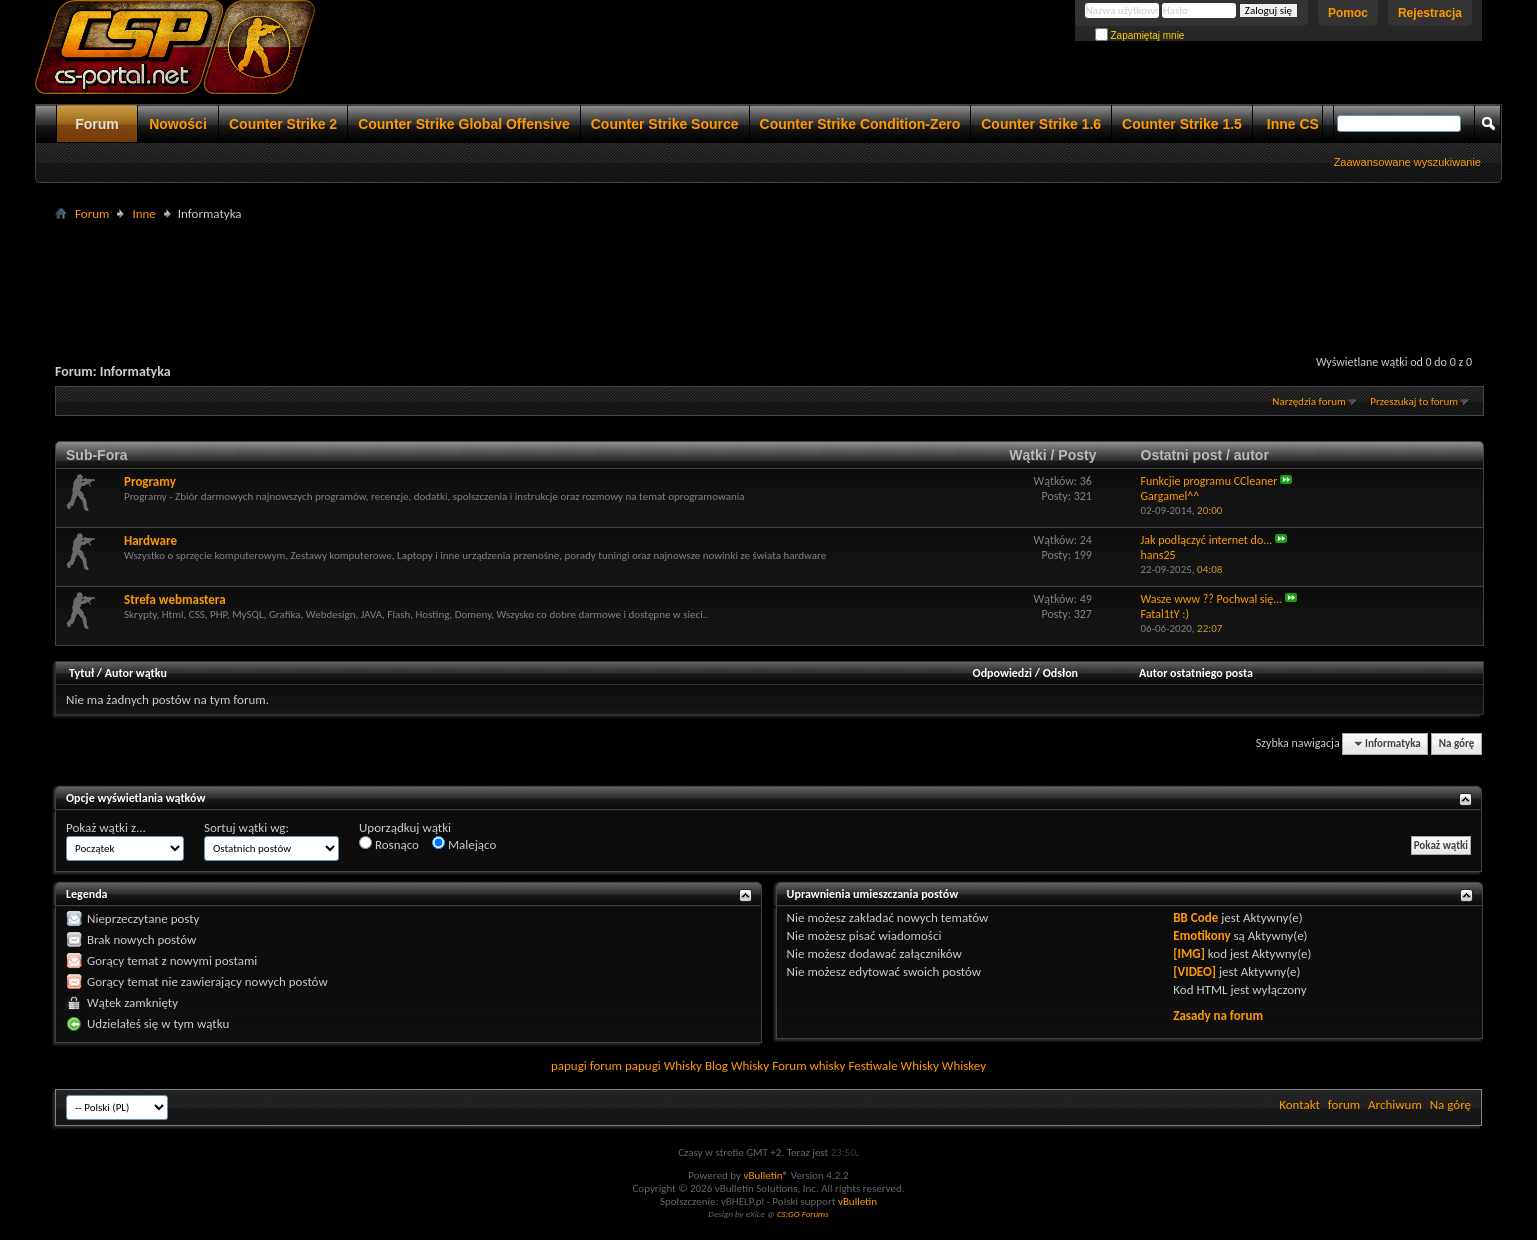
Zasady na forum (1218, 1015)
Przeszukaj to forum (1414, 401)
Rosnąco (389, 844)
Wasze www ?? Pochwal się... (1211, 599)
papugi (569, 1065)
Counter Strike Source (665, 124)
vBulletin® (765, 1175)
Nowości (178, 124)
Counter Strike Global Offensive (464, 124)
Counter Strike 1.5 (1182, 124)
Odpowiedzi (1003, 673)
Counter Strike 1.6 (1041, 124)
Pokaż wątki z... (106, 827)
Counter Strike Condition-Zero (860, 124)
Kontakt (1299, 1104)
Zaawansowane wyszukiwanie (1407, 162)
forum (1344, 1104)
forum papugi (625, 1065)
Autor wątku (136, 673)
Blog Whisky (737, 1065)
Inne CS (1293, 124)
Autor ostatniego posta (1196, 673)
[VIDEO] (1194, 971)
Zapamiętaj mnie (1140, 35)
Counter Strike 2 (283, 124)
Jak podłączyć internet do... (1206, 540)
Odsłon (1060, 673)
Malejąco (464, 844)
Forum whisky (808, 1065)
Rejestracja (1430, 13)
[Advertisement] (769, 271)
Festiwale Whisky (893, 1065)
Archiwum (1395, 1104)
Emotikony (1201, 935)
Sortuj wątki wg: (246, 827)
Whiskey (964, 1065)
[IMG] (1189, 953)
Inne (143, 213)
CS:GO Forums (803, 1213)
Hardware (150, 540)
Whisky (683, 1065)
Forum (97, 124)
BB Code (1195, 917)
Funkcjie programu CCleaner (1208, 481)
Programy (150, 481)
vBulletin (857, 1201)
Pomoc (1348, 13)
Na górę (1457, 743)
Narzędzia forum (1309, 401)
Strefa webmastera (175, 599)
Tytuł (81, 673)
